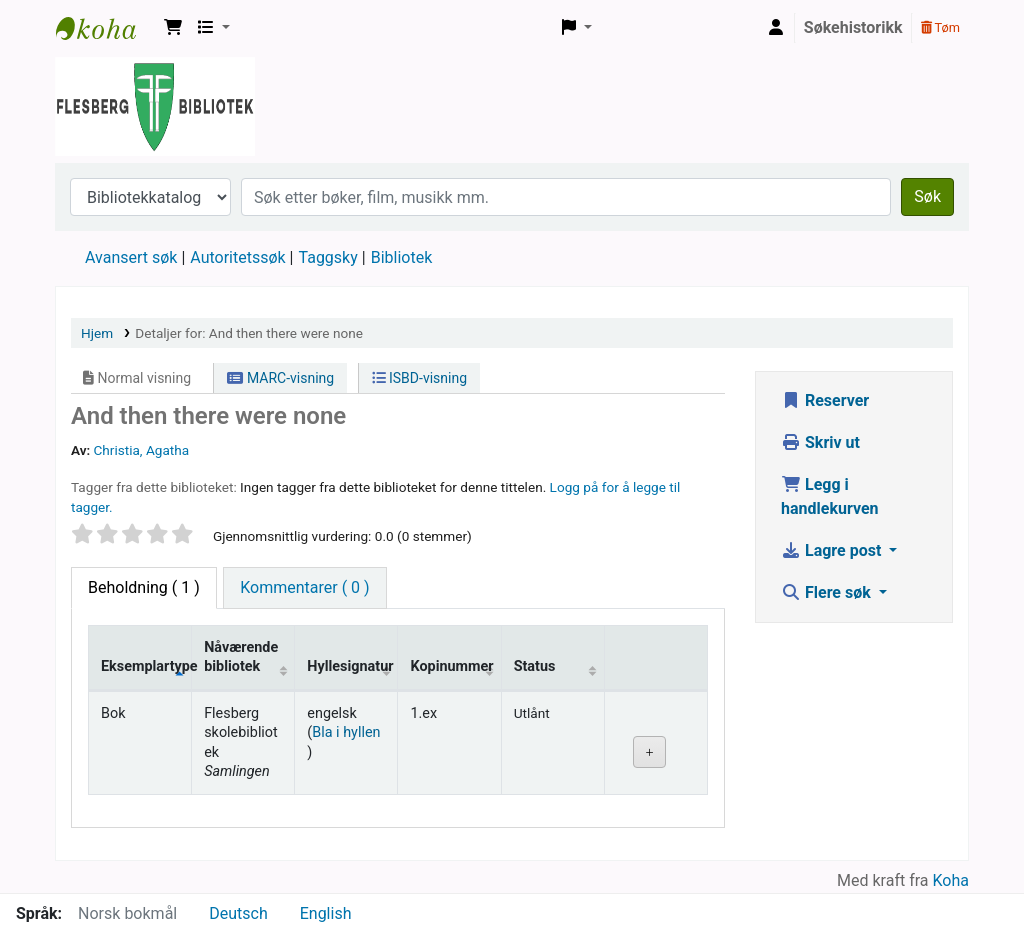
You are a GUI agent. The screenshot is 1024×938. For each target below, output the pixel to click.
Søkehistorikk (853, 27)
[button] (173, 28)
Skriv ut (820, 442)
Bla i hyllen (346, 732)
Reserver (825, 400)
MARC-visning (280, 378)
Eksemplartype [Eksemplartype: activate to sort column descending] (146, 666)
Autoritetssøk (237, 257)
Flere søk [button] (828, 592)
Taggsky (328, 257)
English (326, 913)
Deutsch (238, 913)
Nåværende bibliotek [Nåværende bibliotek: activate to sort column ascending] (241, 657)
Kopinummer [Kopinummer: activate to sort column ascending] (451, 666)
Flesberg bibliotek (106, 28)
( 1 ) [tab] (144, 587)
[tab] (304, 588)
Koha (951, 880)
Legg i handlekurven (830, 496)
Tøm (940, 27)
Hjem (97, 333)
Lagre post (833, 550)
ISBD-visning (420, 378)
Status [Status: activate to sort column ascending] (535, 666)
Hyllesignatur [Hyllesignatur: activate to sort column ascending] (350, 666)
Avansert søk (131, 257)
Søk (927, 196)
